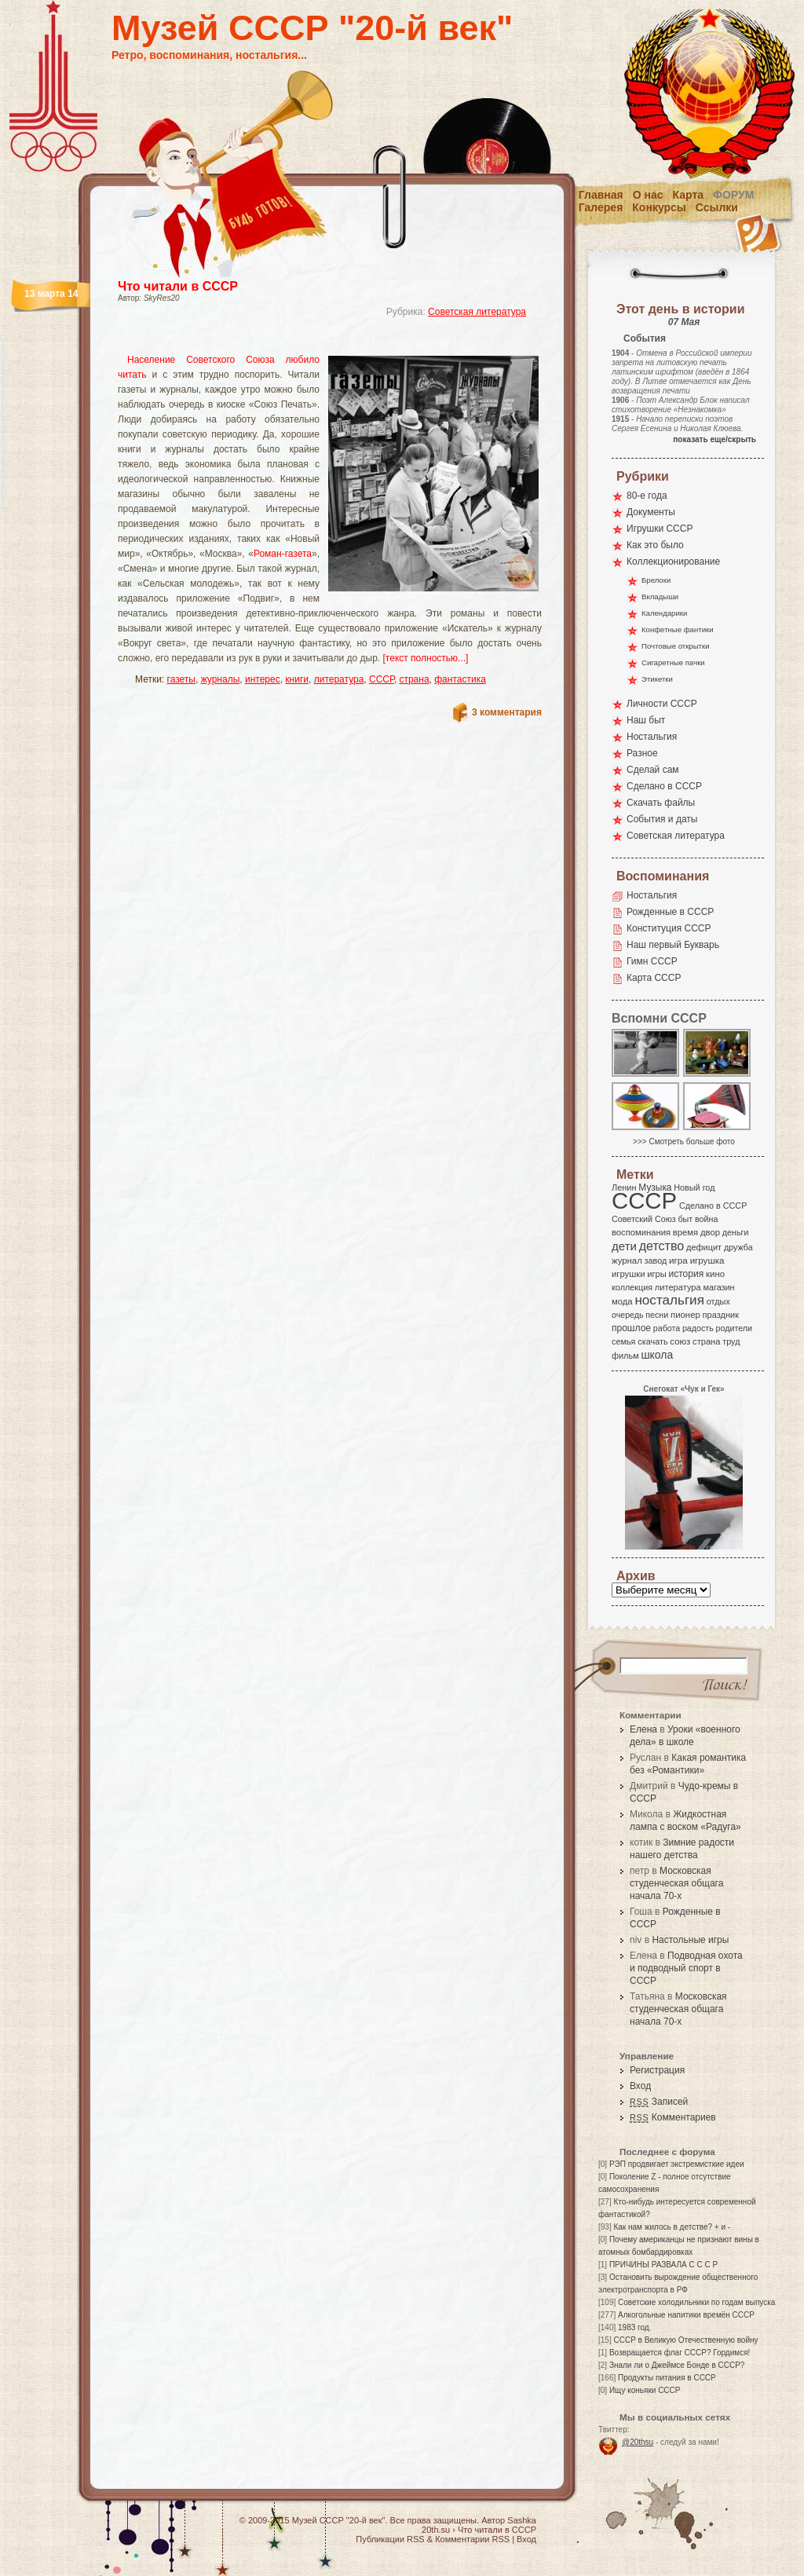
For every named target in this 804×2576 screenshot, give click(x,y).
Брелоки (656, 580)
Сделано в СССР (664, 786)
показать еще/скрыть (714, 439)
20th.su (436, 2529)
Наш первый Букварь (673, 944)
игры (656, 1274)
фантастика (460, 679)
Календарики (664, 613)
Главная (601, 194)
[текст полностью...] (426, 658)
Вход (640, 2085)
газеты (181, 679)
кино (715, 1274)
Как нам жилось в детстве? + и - (671, 2227)
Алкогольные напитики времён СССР (686, 2315)
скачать (652, 1341)
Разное (642, 753)
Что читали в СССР (178, 286)
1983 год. (634, 2327)
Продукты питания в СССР (667, 2377)
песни (656, 1314)
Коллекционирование (673, 561)
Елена (643, 1729)
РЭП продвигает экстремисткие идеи (676, 2164)
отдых (718, 1301)
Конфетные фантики (677, 629)
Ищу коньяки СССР (645, 2390)
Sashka (521, 2520)
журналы (220, 679)
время (685, 1232)
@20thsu (637, 2442)
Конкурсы (658, 207)
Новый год (694, 1187)
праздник (721, 1314)
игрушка (707, 1260)
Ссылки (717, 207)
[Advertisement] (311, 342)
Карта (688, 194)
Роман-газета (283, 553)
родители (733, 1328)
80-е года (647, 495)
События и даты (662, 819)
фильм (625, 1355)
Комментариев (673, 2117)
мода (622, 1301)
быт (685, 1219)
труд (731, 1341)
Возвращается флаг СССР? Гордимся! (679, 2352)
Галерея (601, 207)
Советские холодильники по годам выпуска (696, 2302)
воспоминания (641, 1232)
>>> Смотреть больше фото (684, 1141)
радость (698, 1328)
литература (339, 679)
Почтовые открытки (675, 646)
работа (666, 1328)
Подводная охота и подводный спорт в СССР (686, 1968)
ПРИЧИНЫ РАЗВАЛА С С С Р (663, 2264)
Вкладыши (659, 596)
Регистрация (657, 2070)
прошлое (631, 1328)
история (686, 1273)
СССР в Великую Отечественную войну (685, 2340)
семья (623, 1341)
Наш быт (646, 720)
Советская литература (477, 311)
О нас (648, 194)
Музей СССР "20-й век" (312, 28)
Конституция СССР (669, 928)
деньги (735, 1232)
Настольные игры (690, 1939)
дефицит (704, 1247)
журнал (627, 1260)
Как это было (655, 545)
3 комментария (507, 712)
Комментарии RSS (472, 2539)
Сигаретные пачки (673, 662)
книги (297, 679)
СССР (381, 679)
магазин (718, 1287)
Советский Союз (644, 1219)
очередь (628, 1314)
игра (678, 1260)
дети (624, 1246)
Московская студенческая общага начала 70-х (676, 1883)
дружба (738, 1247)
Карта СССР (654, 977)
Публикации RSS (390, 2539)
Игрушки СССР (660, 528)
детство (662, 1246)
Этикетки (657, 679)
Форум (733, 194)
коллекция (632, 1287)
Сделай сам (653, 769)
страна (414, 679)
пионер (685, 1314)
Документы (651, 512)
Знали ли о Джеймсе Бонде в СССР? (677, 2365)
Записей (659, 2101)
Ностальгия (652, 736)
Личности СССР (662, 703)
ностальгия (669, 1300)
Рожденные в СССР (670, 911)
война (706, 1219)
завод (656, 1260)
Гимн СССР (652, 961)
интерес (262, 679)
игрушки (628, 1274)
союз (680, 1341)
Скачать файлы (661, 802)
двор (710, 1232)
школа (657, 1354)
